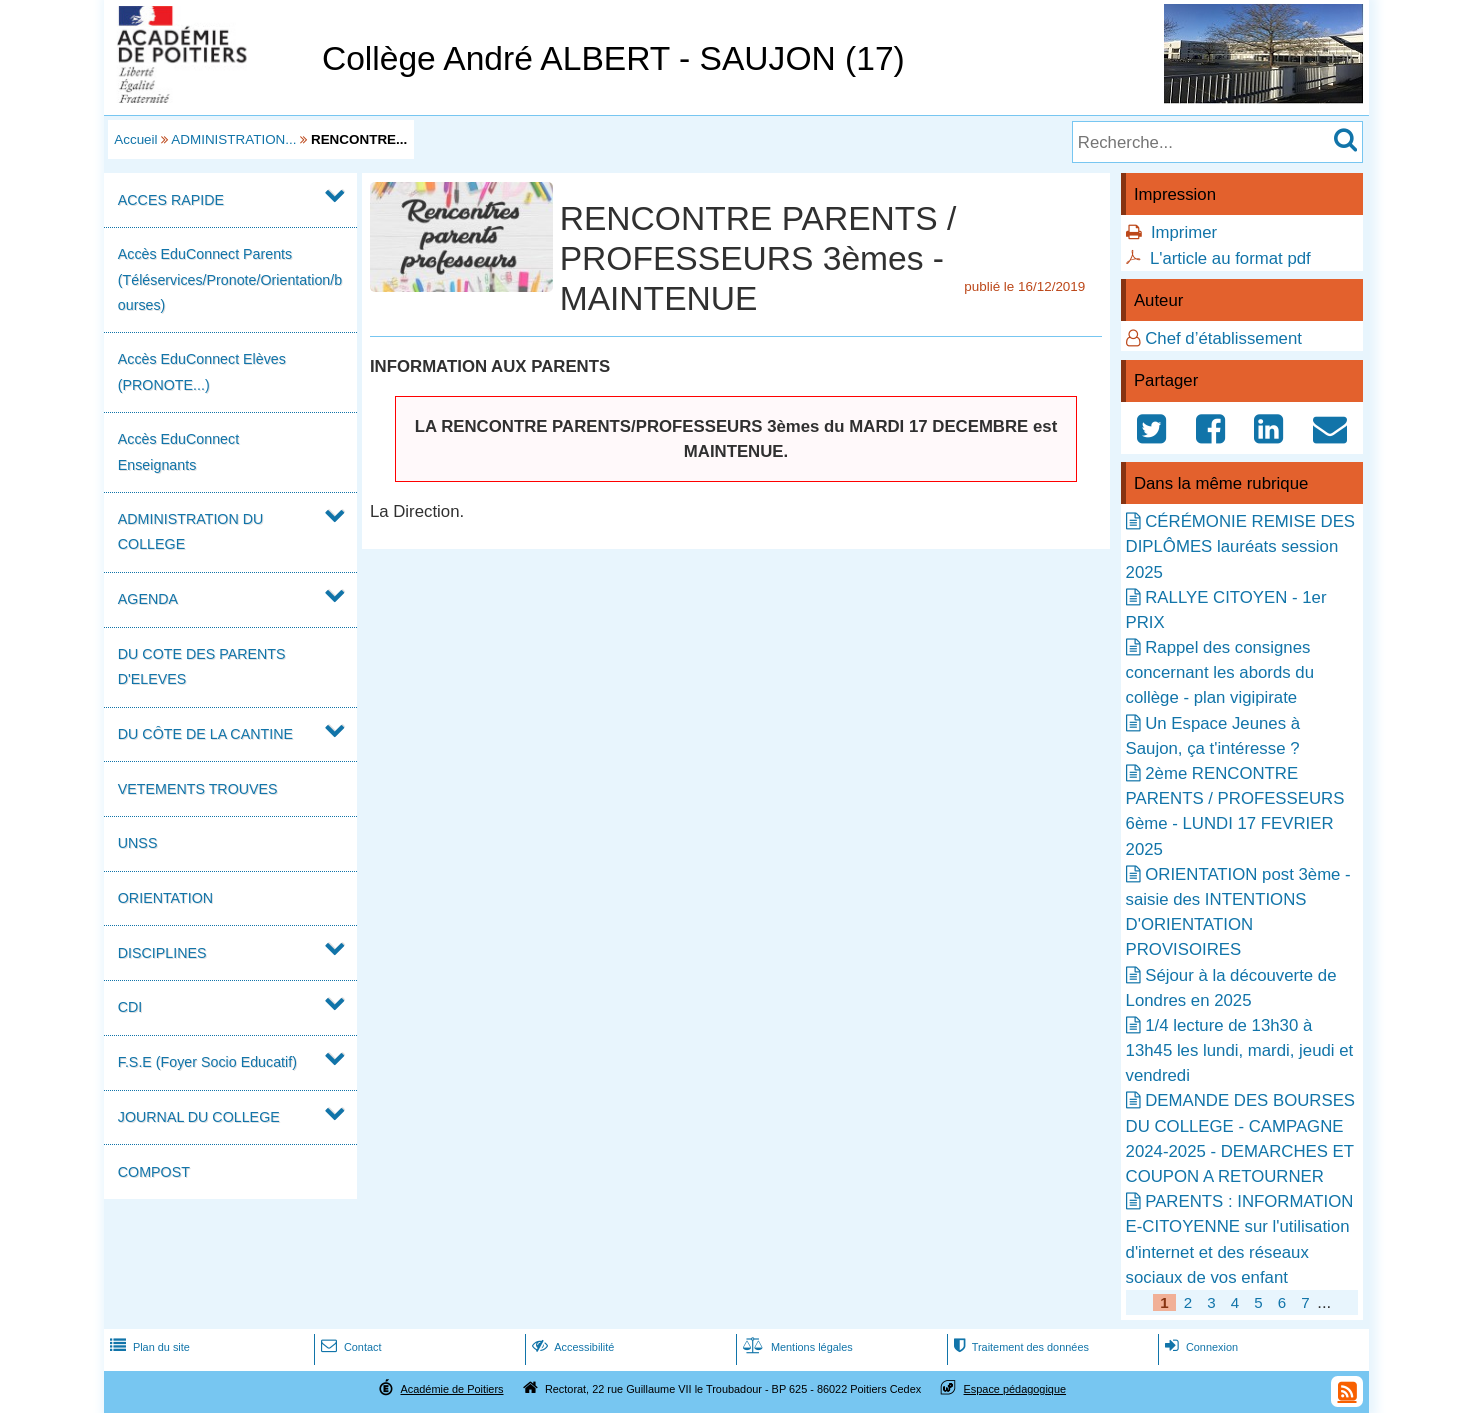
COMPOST (154, 1172)
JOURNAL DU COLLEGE (199, 1117)
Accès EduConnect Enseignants (178, 451)
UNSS (138, 843)
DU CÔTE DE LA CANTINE (205, 734)
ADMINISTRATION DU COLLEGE (191, 531)
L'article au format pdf (1230, 258)
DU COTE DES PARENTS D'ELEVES (202, 666)
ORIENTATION (165, 898)
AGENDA (148, 599)
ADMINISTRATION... (233, 139)
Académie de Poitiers (451, 1389)
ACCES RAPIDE (171, 200)
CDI (130, 1007)
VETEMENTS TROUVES (198, 789)
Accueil (135, 139)
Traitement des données (1019, 1347)
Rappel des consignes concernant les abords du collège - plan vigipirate (1220, 672)
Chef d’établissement (1223, 338)
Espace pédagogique (1015, 1389)
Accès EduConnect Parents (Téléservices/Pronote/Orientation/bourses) (230, 279)
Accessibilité (571, 1347)
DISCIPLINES (162, 953)
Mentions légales (796, 1347)
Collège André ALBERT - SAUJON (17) (613, 58)
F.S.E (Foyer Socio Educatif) (207, 1062)
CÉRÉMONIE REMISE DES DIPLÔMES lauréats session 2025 (1240, 546)
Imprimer (1184, 232)
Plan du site (148, 1347)
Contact (349, 1347)
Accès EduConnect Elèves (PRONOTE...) (202, 371)
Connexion (1199, 1347)
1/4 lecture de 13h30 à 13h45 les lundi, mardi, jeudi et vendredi (1240, 1050)
